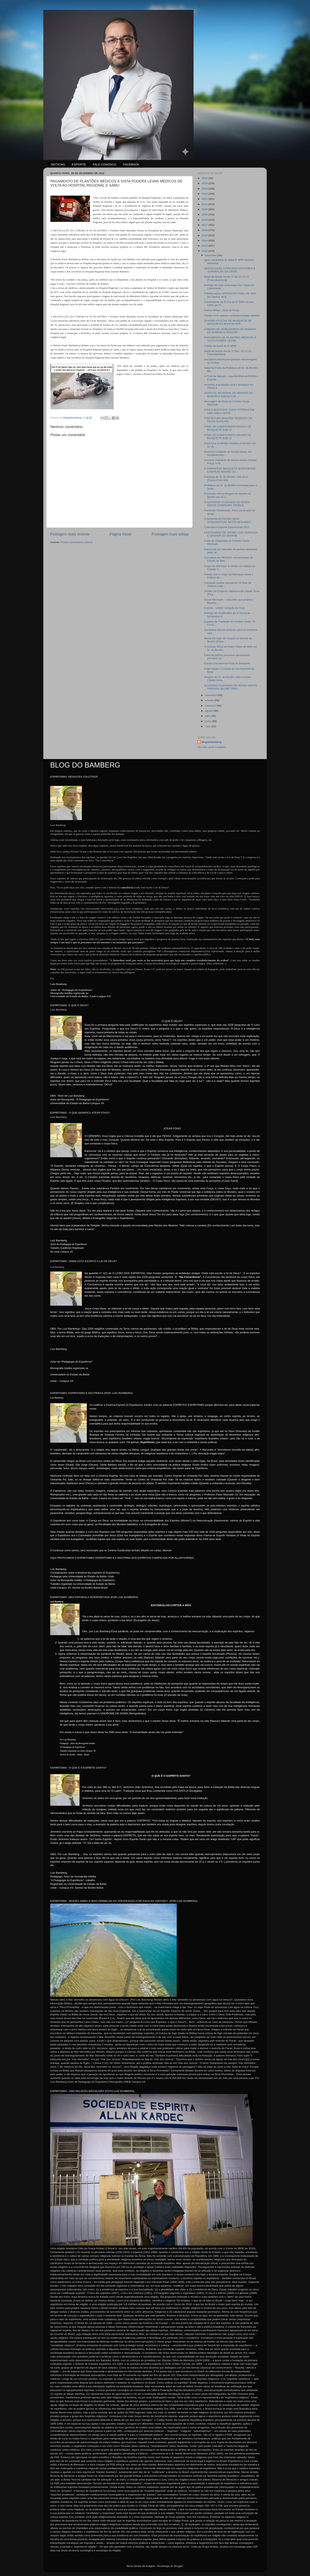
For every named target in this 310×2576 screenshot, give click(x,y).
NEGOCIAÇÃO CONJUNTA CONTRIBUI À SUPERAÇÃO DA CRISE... (229, 270)
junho (208, 721)
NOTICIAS (58, 164)
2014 (205, 240)
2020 (205, 209)
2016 (205, 230)
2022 (205, 198)
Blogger (178, 2566)
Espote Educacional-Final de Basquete (227, 663)
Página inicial (120, 534)
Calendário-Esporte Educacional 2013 (226, 527)
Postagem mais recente (69, 534)
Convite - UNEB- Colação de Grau (224, 607)
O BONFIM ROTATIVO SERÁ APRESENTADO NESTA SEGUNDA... (228, 520)
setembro (211, 705)
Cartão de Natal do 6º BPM (220, 345)
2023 (205, 193)
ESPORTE (79, 164)
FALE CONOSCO (104, 164)
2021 (205, 204)
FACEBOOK (131, 164)
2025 (205, 183)
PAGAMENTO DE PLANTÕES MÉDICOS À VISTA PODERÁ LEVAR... (230, 339)
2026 (205, 178)
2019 (205, 214)
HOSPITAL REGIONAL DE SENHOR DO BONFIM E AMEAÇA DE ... (228, 394)
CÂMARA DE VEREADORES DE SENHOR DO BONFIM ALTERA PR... (230, 331)
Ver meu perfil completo (212, 747)
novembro (211, 695)
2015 (205, 235)
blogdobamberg (211, 741)
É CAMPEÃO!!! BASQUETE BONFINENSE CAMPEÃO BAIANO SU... (230, 470)
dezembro (211, 255)
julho (208, 715)
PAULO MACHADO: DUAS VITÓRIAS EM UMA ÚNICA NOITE (229, 411)
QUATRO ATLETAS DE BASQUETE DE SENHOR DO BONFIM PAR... (228, 322)
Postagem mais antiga (170, 534)
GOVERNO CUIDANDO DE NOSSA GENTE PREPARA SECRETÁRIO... (230, 687)
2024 (205, 188)
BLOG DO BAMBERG (85, 765)
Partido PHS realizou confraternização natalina (232, 315)
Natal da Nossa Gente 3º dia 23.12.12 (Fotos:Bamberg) (226, 278)
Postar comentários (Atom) (77, 542)
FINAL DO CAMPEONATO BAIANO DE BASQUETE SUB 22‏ (227, 428)
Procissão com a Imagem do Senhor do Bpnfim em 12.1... (227, 495)
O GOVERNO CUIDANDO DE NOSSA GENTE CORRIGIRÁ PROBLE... (227, 504)
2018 (205, 219)
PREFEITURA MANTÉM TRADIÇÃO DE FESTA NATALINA (228, 420)
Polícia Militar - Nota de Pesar (222, 310)
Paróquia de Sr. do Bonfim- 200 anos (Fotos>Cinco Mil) (226, 478)
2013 (205, 245)
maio (208, 726)
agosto (209, 710)
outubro (210, 700)
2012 (205, 251)
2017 (205, 224)
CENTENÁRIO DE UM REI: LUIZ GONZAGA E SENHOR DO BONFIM (230, 534)
